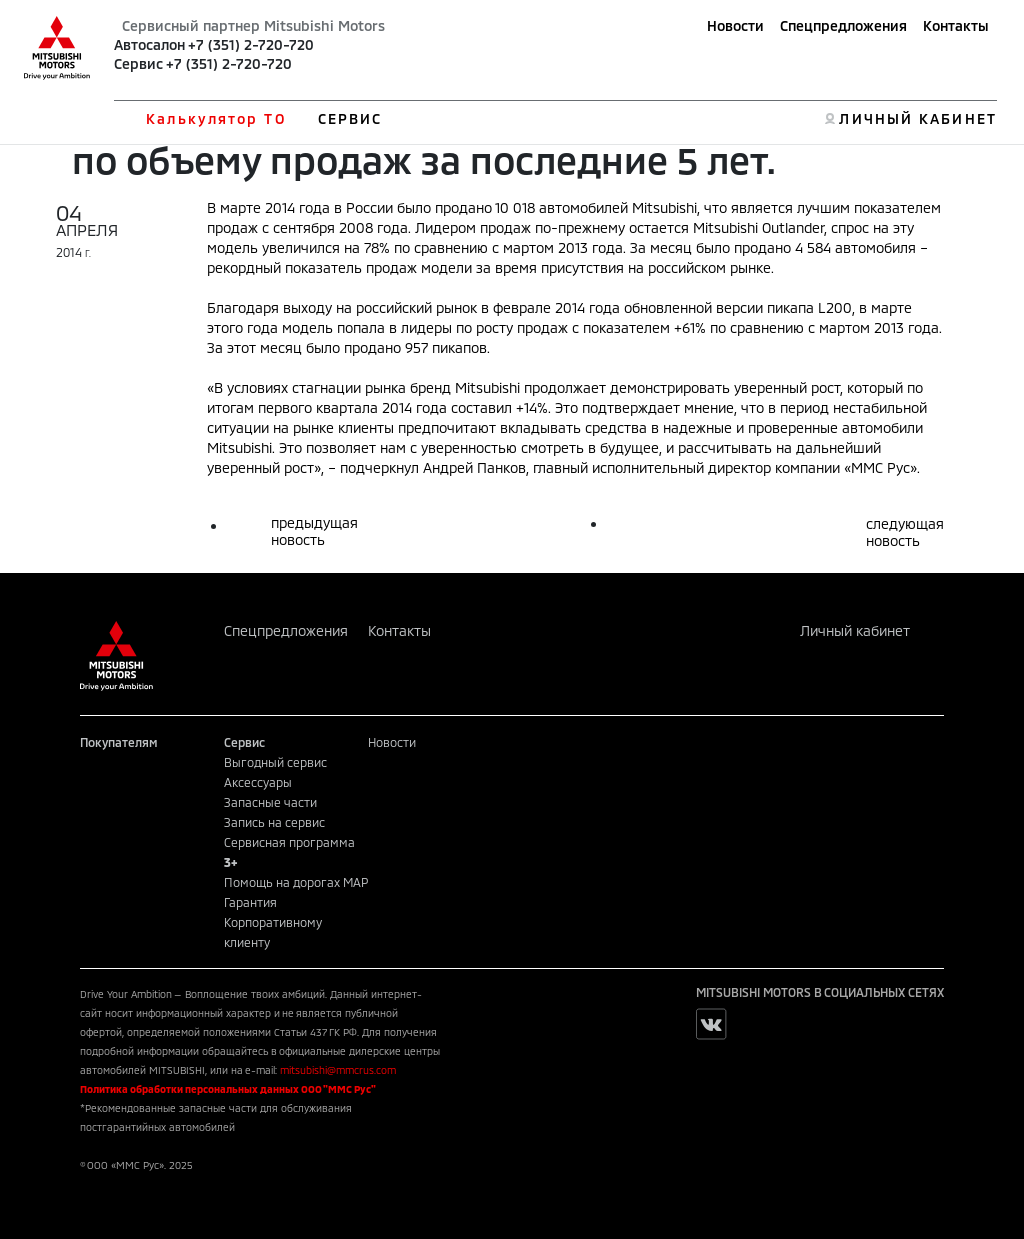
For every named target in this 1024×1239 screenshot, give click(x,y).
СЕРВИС (350, 118)
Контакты (956, 25)
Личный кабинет (855, 630)
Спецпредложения (843, 25)
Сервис (138, 63)
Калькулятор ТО (215, 118)
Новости (735, 25)
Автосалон (149, 44)
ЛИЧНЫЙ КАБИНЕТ (917, 118)
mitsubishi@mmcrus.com (338, 1070)
